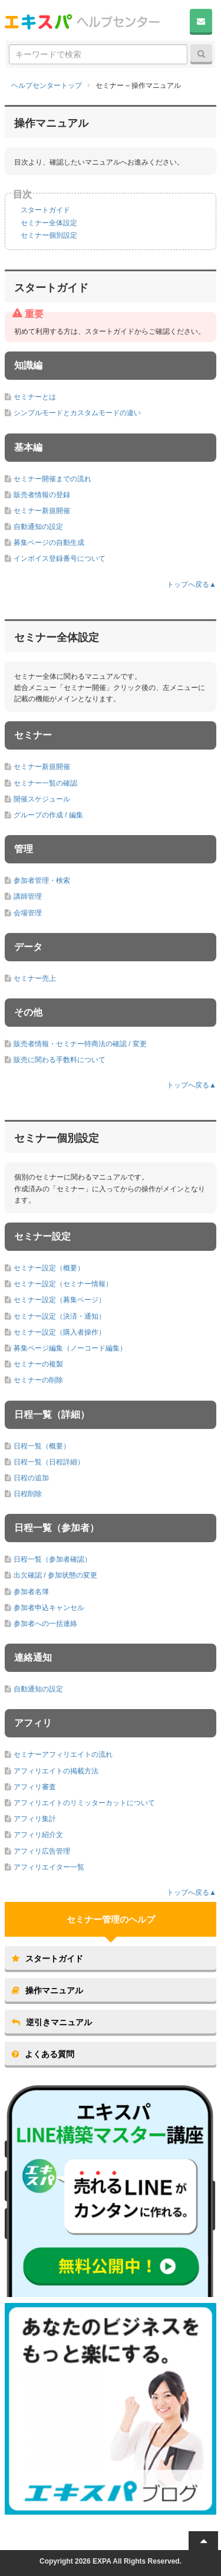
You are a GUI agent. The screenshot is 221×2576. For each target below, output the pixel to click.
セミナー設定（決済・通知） (59, 1316)
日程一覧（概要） (42, 1446)
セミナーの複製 (38, 1364)
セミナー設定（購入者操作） (59, 1332)
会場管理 (28, 913)
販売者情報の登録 (42, 495)
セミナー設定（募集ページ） (59, 1300)
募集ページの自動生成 (49, 542)
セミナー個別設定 (49, 235)
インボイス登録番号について (59, 558)
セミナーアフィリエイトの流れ (63, 1754)
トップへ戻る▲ (191, 584)
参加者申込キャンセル (49, 1608)
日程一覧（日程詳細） (49, 1462)
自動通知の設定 (38, 527)
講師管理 (28, 896)
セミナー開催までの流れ (52, 479)
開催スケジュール (42, 799)
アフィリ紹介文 (38, 1835)
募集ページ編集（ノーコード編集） (70, 1348)
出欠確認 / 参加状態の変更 (55, 1575)
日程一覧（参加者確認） (52, 1559)
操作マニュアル (47, 1990)
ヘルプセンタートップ (46, 85)
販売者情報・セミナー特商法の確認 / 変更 (80, 1044)
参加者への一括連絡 (45, 1623)
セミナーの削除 (38, 1380)
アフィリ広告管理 (42, 1851)
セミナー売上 (35, 978)
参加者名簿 (31, 1592)
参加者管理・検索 (42, 880)
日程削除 (28, 1494)
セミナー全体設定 (49, 223)
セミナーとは (35, 397)
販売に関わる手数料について (59, 1060)
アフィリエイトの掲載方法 (56, 1771)
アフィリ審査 (35, 1787)
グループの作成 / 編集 (48, 815)
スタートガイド (45, 210)
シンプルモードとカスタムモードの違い (77, 413)
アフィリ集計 (35, 1819)
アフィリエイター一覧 (49, 1867)
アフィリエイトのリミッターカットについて (84, 1803)
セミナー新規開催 (42, 511)
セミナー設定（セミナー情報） (63, 1284)
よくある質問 (43, 2054)
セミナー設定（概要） (49, 1268)
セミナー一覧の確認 (45, 783)
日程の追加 (31, 1478)
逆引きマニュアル (52, 2022)
